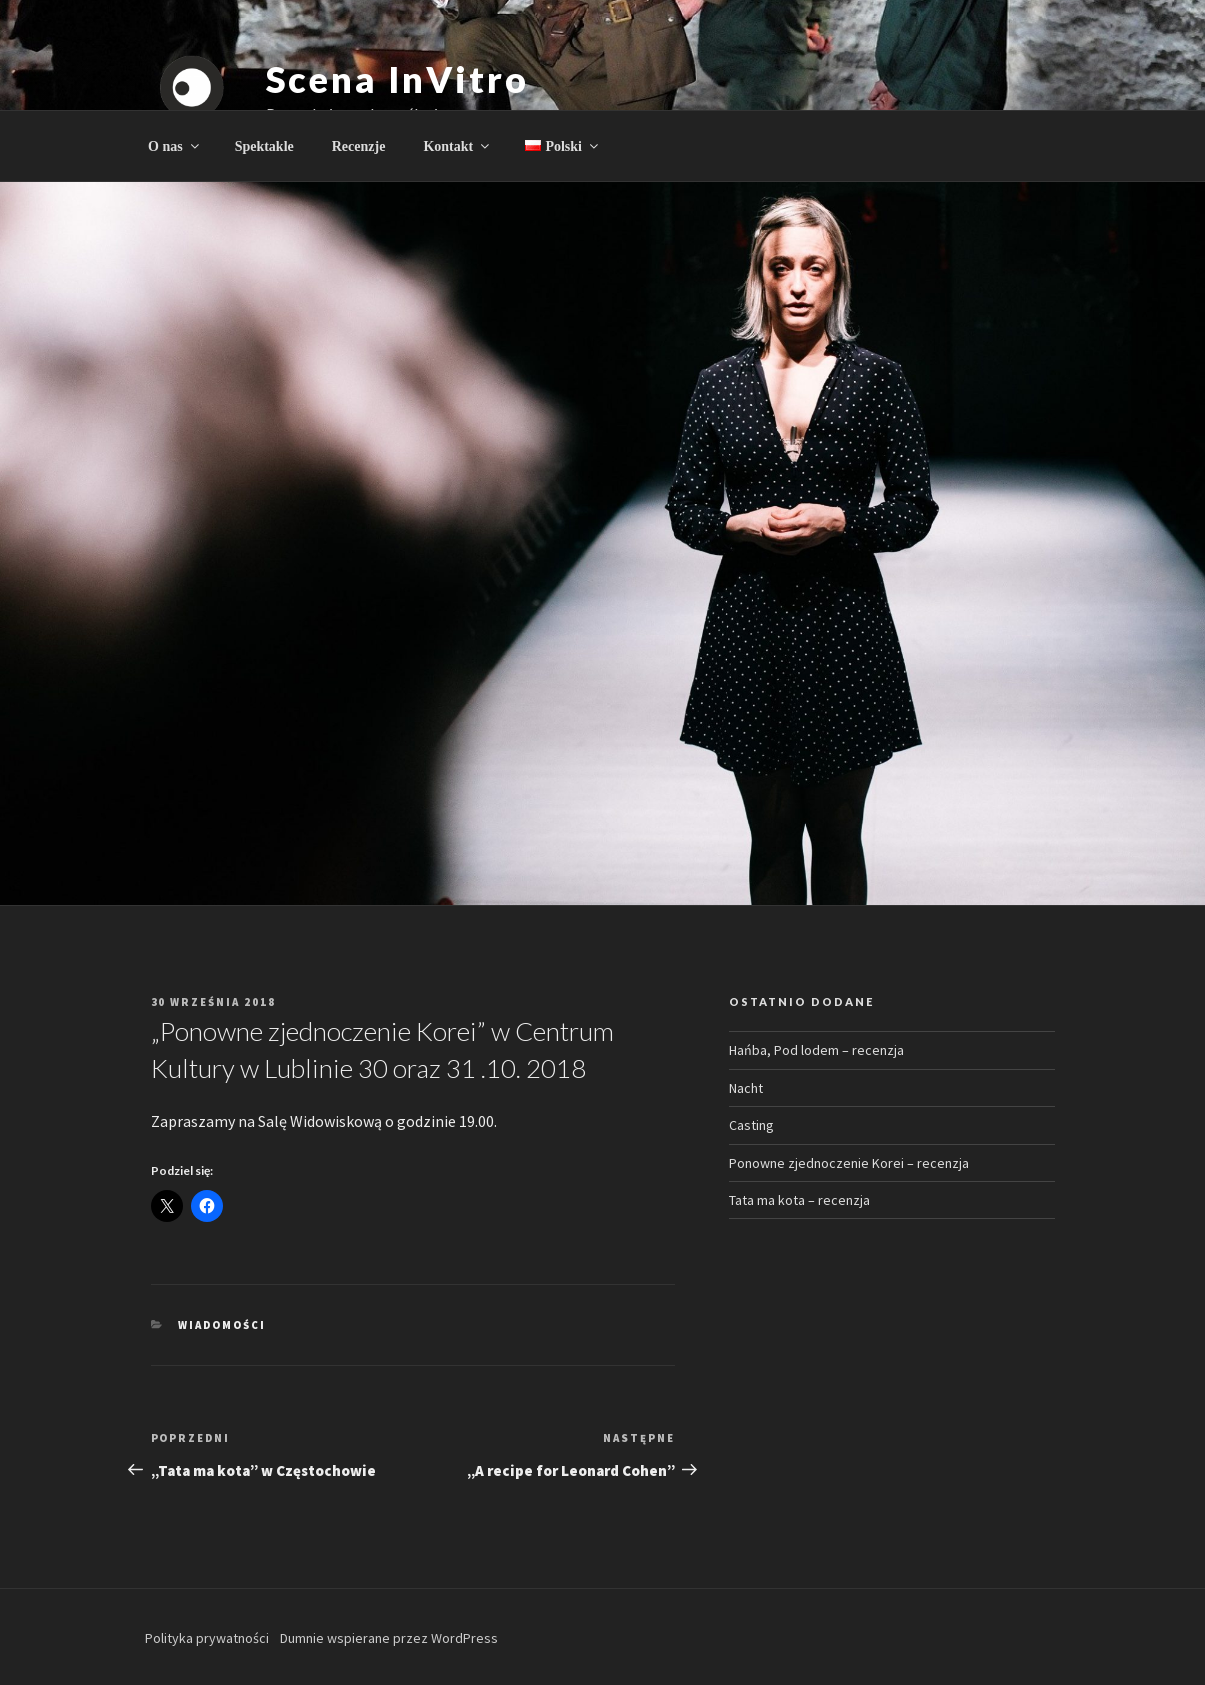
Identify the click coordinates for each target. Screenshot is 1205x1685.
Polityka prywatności (207, 1638)
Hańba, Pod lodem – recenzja (816, 1050)
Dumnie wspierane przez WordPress (389, 1638)
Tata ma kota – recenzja (799, 1200)
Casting (751, 1125)
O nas (175, 146)
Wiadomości (222, 1325)
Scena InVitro (397, 79)
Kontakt (457, 146)
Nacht (746, 1088)
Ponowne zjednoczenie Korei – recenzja (849, 1163)
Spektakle (264, 146)
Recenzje (359, 146)
